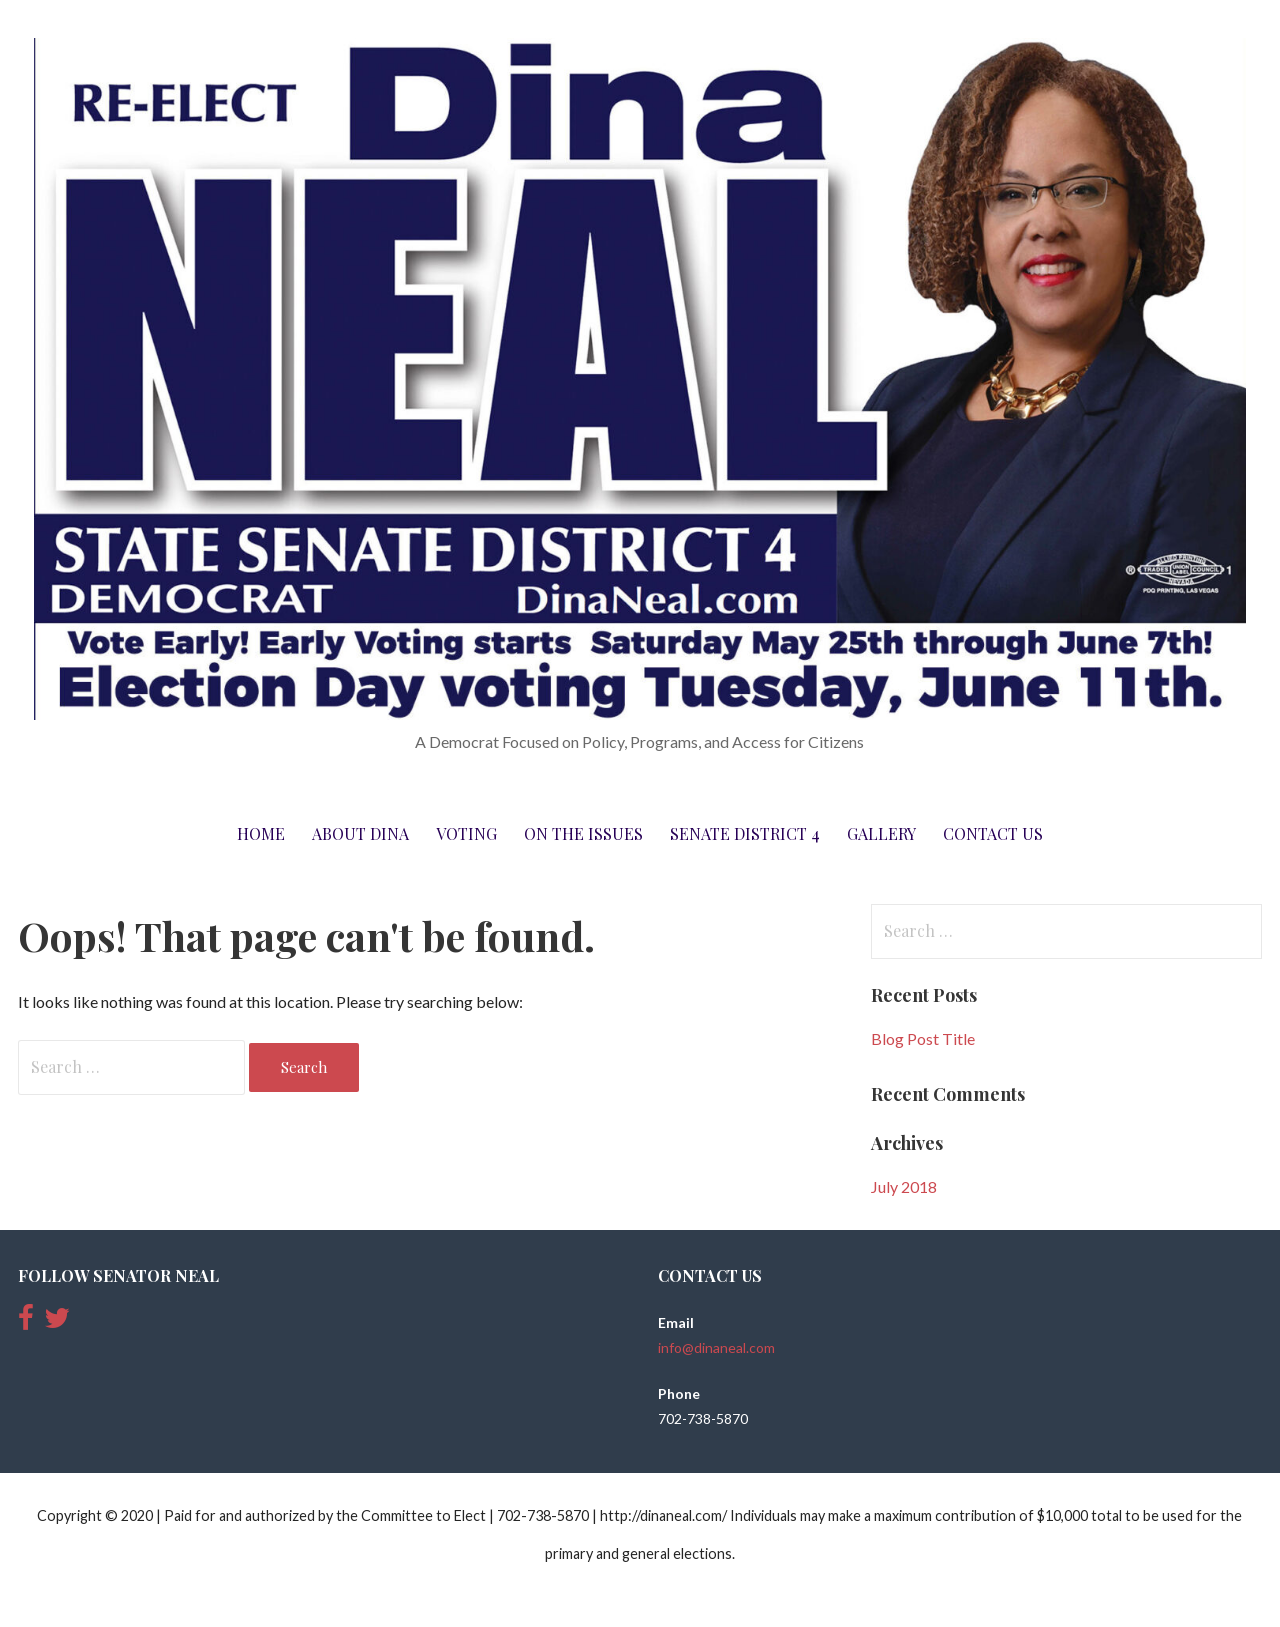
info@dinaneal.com (716, 1347)
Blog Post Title (923, 1038)
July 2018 (904, 1186)
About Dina (360, 833)
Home (261, 833)
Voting (466, 833)
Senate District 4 (745, 833)
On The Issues (583, 833)
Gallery (881, 833)
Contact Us (993, 833)
